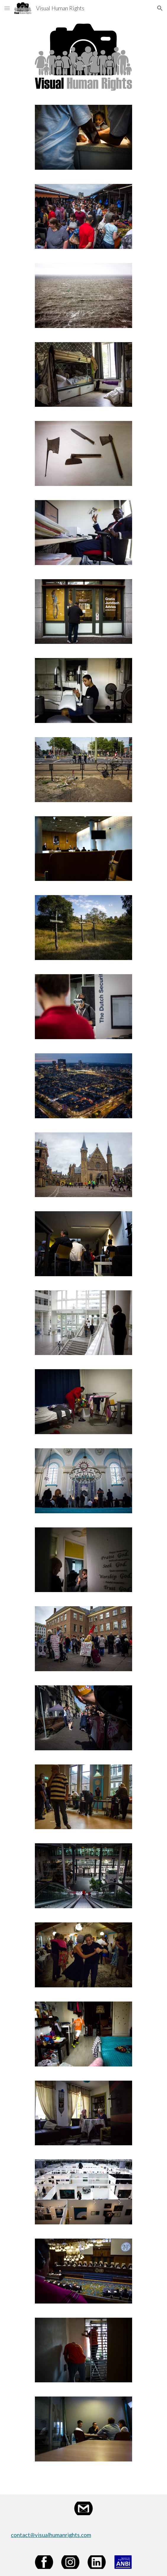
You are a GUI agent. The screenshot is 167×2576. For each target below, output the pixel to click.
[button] (7, 8)
